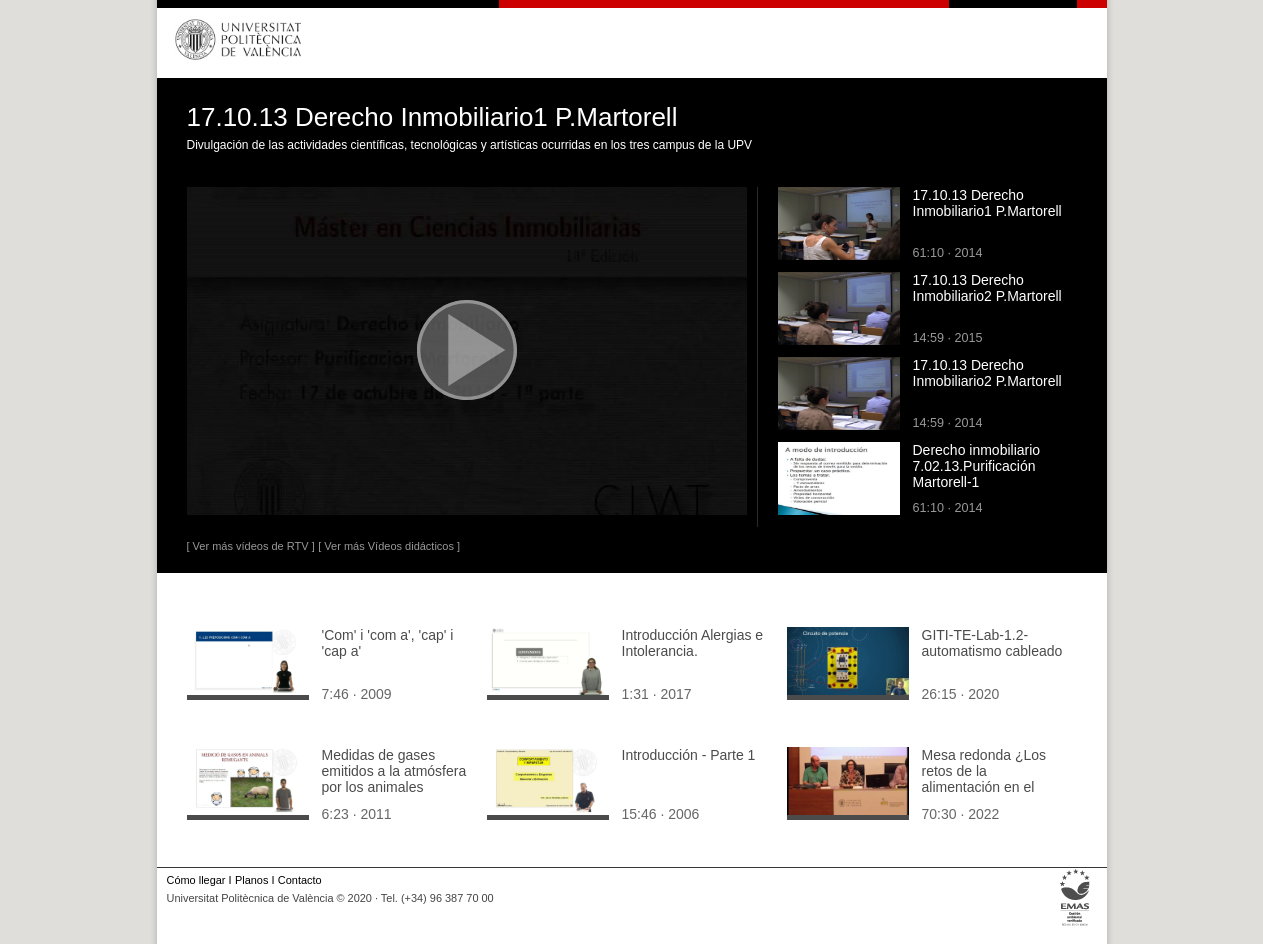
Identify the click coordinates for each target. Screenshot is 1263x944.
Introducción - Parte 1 (689, 755)
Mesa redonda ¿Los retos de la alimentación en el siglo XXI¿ (984, 779)
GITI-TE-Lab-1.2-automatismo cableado (992, 643)
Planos (251, 880)
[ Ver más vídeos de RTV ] (251, 546)
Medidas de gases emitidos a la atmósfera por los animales (394, 771)
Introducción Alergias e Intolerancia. (693, 643)
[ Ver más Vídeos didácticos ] (389, 546)
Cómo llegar (196, 880)
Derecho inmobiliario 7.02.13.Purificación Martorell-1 (977, 466)
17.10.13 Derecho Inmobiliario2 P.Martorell (987, 288)
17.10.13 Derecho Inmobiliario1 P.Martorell (987, 203)
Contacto (300, 880)
